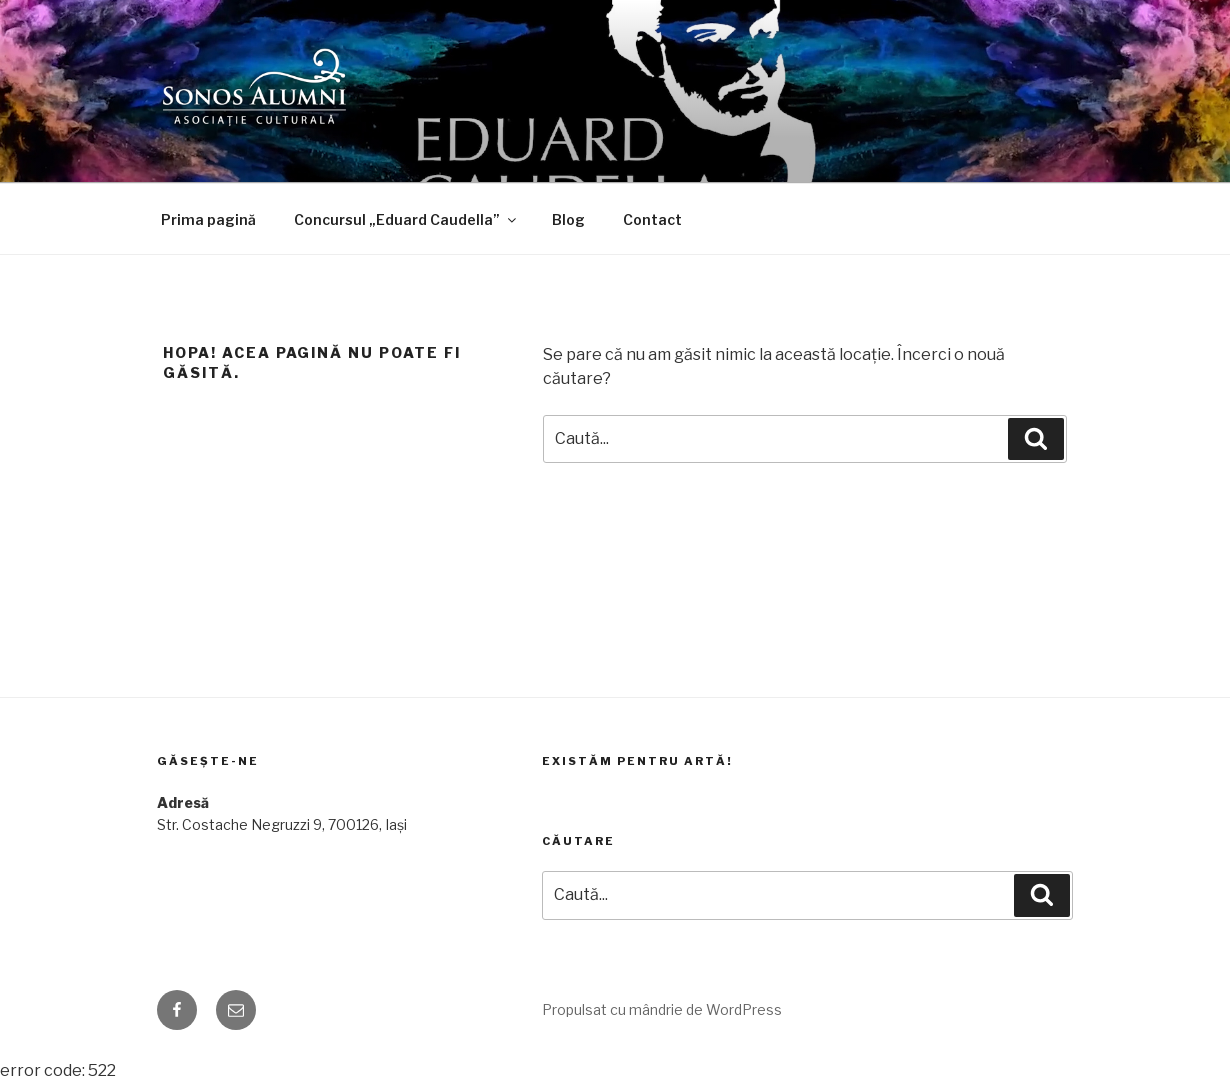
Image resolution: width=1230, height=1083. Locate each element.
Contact (652, 219)
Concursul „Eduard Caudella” (406, 219)
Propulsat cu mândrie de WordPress (662, 1009)
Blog (568, 219)
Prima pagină (208, 219)
